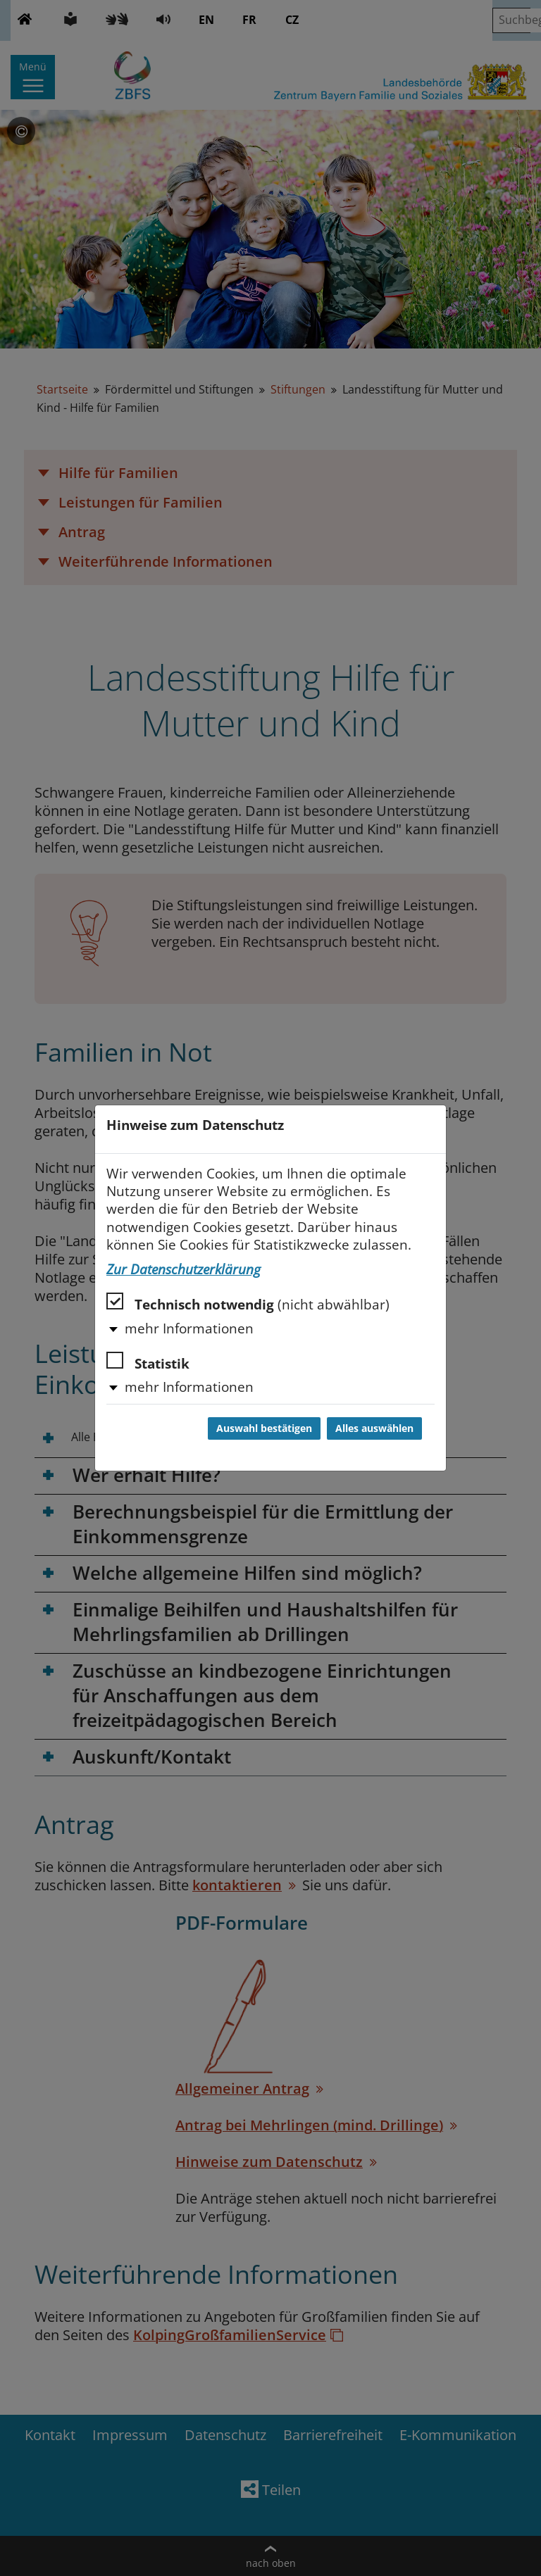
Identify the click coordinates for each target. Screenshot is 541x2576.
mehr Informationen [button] (189, 1328)
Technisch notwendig (248, 1303)
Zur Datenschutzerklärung (183, 1269)
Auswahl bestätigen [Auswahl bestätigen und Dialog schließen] (264, 1428)
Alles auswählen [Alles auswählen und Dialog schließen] (374, 1428)
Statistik (147, 1362)
